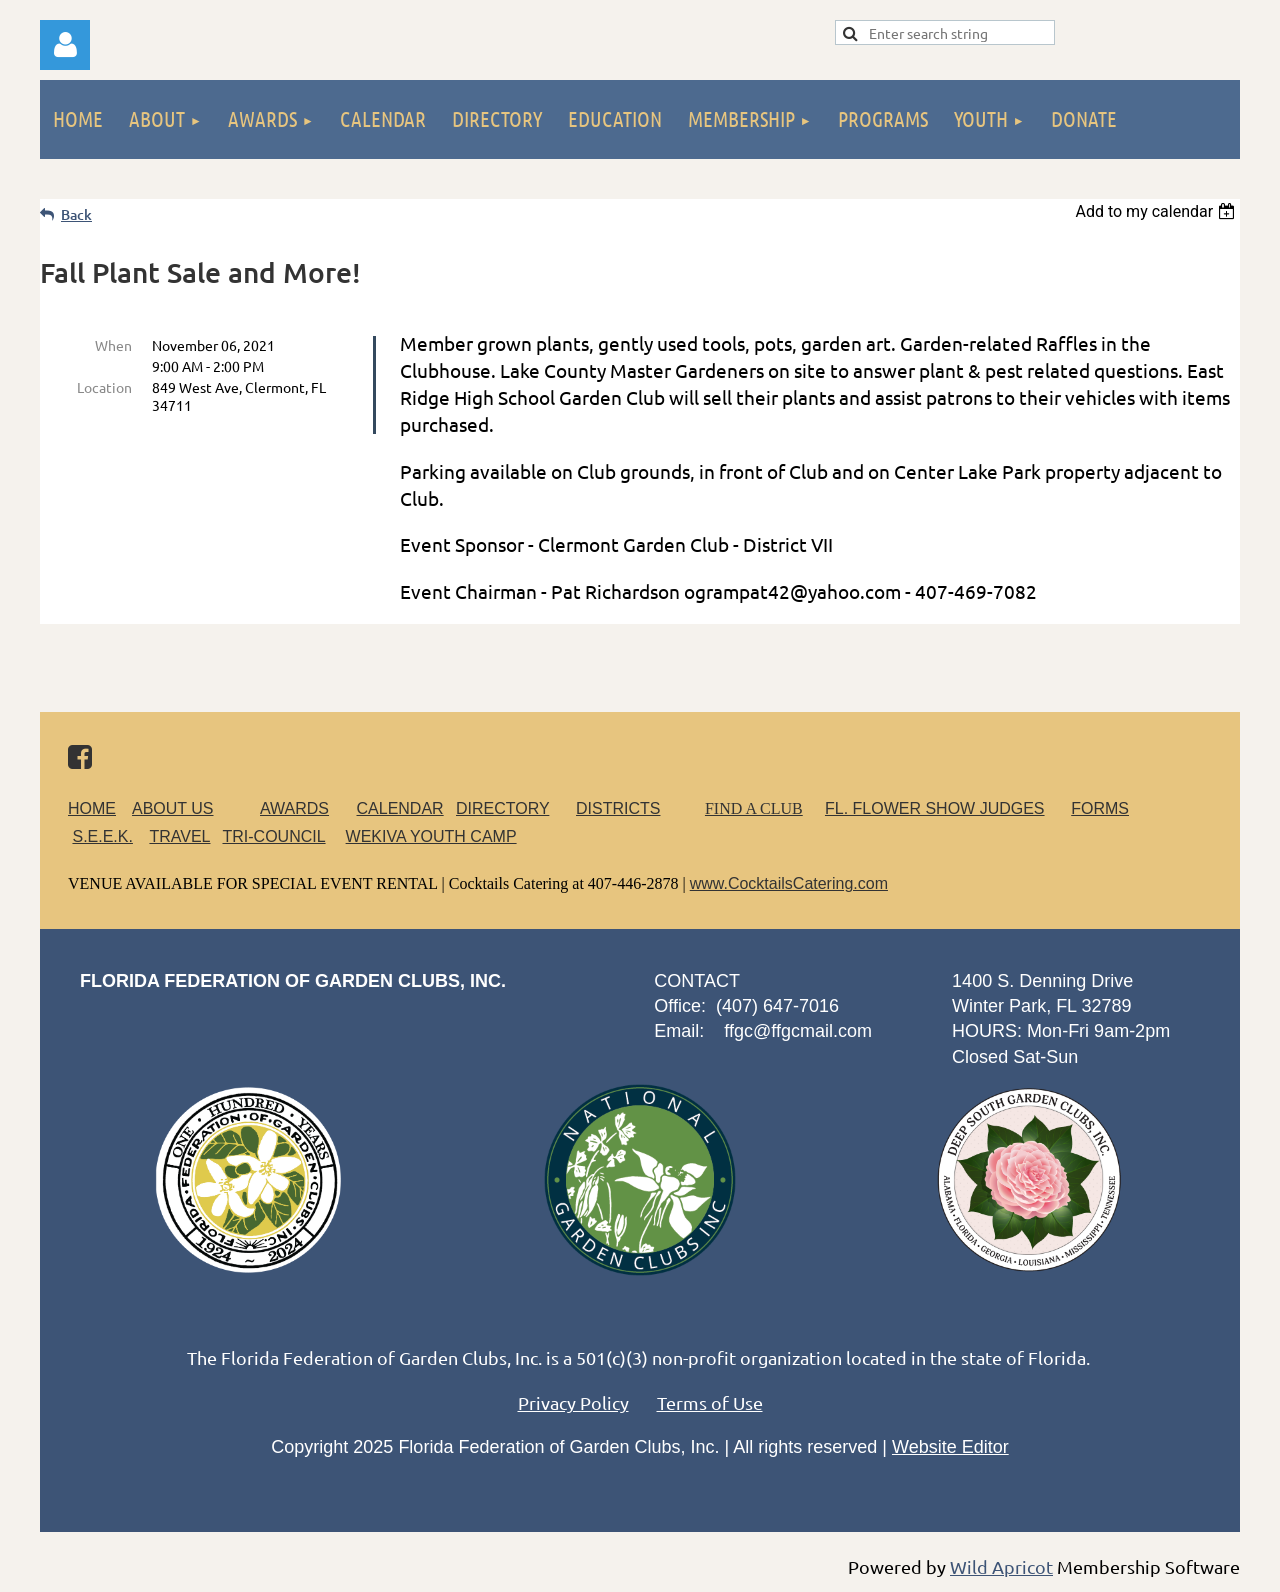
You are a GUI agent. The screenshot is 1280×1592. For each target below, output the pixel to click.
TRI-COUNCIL (273, 836)
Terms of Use (710, 1402)
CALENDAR (400, 808)
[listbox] (1157, 211)
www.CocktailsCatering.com (789, 883)
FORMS (1100, 808)
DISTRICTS (618, 808)
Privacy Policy (573, 1402)
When (113, 345)
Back (76, 214)
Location (104, 387)
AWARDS (306, 808)
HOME (92, 808)
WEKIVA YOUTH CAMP (431, 836)
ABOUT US (173, 808)
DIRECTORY (502, 808)
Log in (65, 45)
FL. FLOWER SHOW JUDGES (935, 808)
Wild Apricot (1001, 1566)
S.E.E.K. (102, 836)
